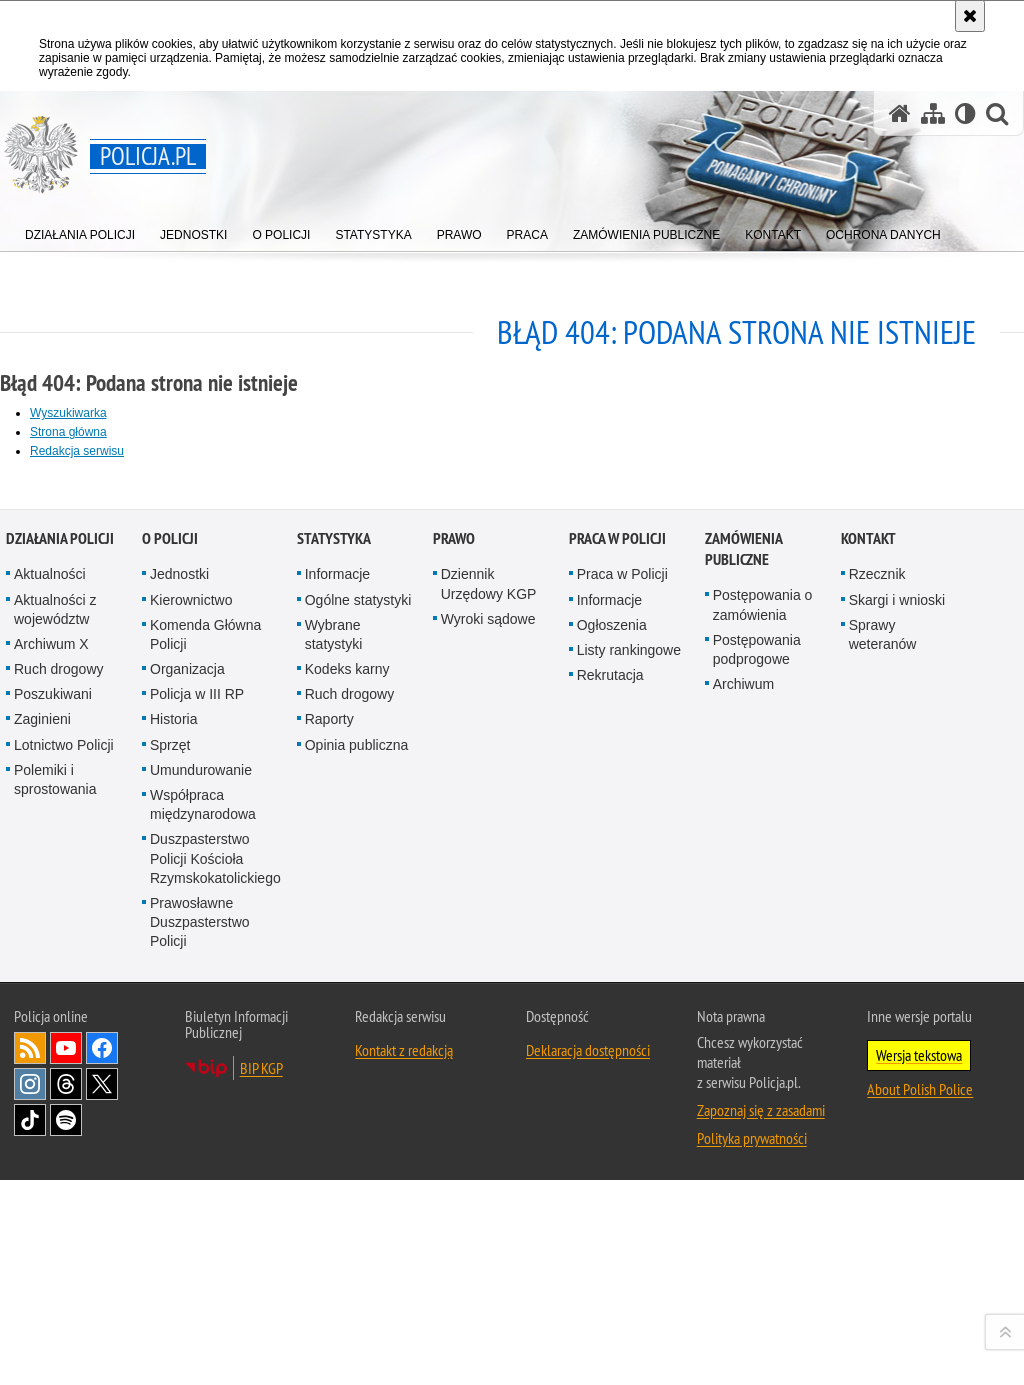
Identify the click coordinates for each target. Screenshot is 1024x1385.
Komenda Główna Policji (205, 1069)
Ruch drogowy (59, 1104)
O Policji (170, 974)
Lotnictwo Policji (64, 1180)
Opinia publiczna (357, 1180)
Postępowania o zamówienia (763, 1040)
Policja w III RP (197, 1130)
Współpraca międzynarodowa (203, 1239)
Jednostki (179, 1010)
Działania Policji (60, 974)
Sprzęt (170, 1180)
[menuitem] (80, 230)
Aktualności (50, 1010)
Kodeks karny (347, 1104)
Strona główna (68, 432)
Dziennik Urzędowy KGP (489, 1019)
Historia (173, 1155)
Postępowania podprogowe (757, 1084)
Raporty (329, 1155)
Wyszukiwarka (68, 413)
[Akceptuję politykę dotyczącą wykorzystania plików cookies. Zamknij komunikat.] (970, 16)
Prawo (454, 974)
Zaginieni (42, 1155)
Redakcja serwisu (77, 451)
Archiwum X (51, 1079)
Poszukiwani (53, 1130)
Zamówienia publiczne (743, 985)
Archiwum (743, 1119)
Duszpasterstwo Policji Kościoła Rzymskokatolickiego (215, 1294)
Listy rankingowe (629, 1085)
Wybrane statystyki (334, 1069)
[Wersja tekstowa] (965, 113)
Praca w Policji (617, 974)
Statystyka (334, 974)
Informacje (337, 1010)
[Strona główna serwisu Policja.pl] (900, 113)
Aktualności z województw (55, 1044)
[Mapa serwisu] (933, 113)
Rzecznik (877, 1010)
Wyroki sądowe (488, 1054)
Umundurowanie (201, 1205)
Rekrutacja (610, 1110)
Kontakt (868, 974)
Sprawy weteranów (883, 1069)
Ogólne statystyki (358, 1035)
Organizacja (187, 1104)
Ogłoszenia (612, 1060)
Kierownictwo (191, 1035)
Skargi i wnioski (897, 1035)
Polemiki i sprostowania (55, 1214)
